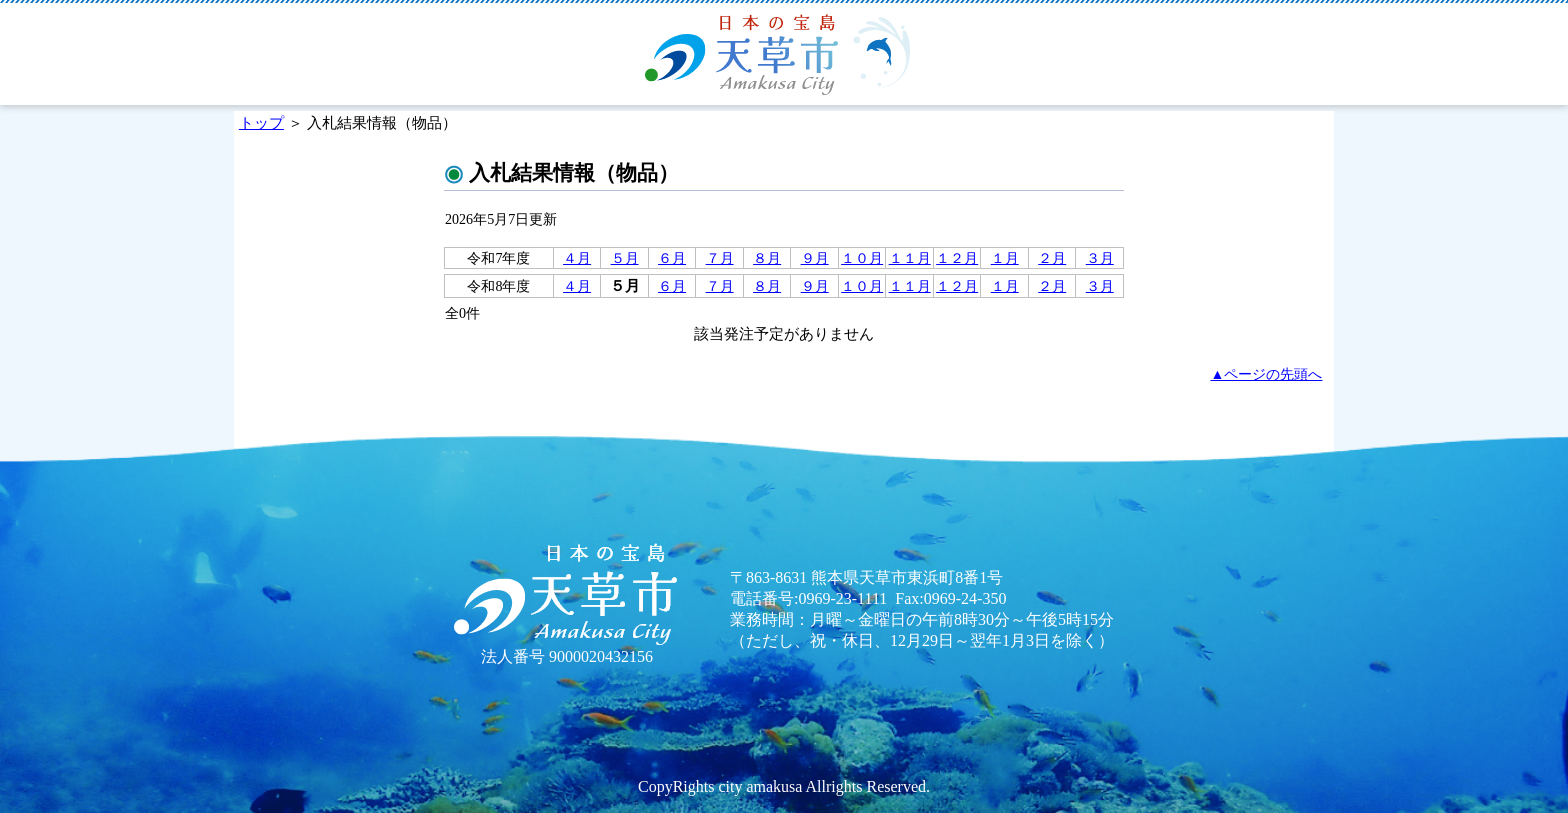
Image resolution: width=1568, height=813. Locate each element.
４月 (577, 258)
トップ (261, 122)
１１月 (910, 258)
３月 (1100, 258)
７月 (720, 258)
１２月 (957, 258)
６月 (672, 258)
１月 (1005, 258)
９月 (815, 258)
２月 (1052, 258)
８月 (767, 258)
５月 (625, 258)
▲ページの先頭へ (1267, 374)
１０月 (862, 258)
